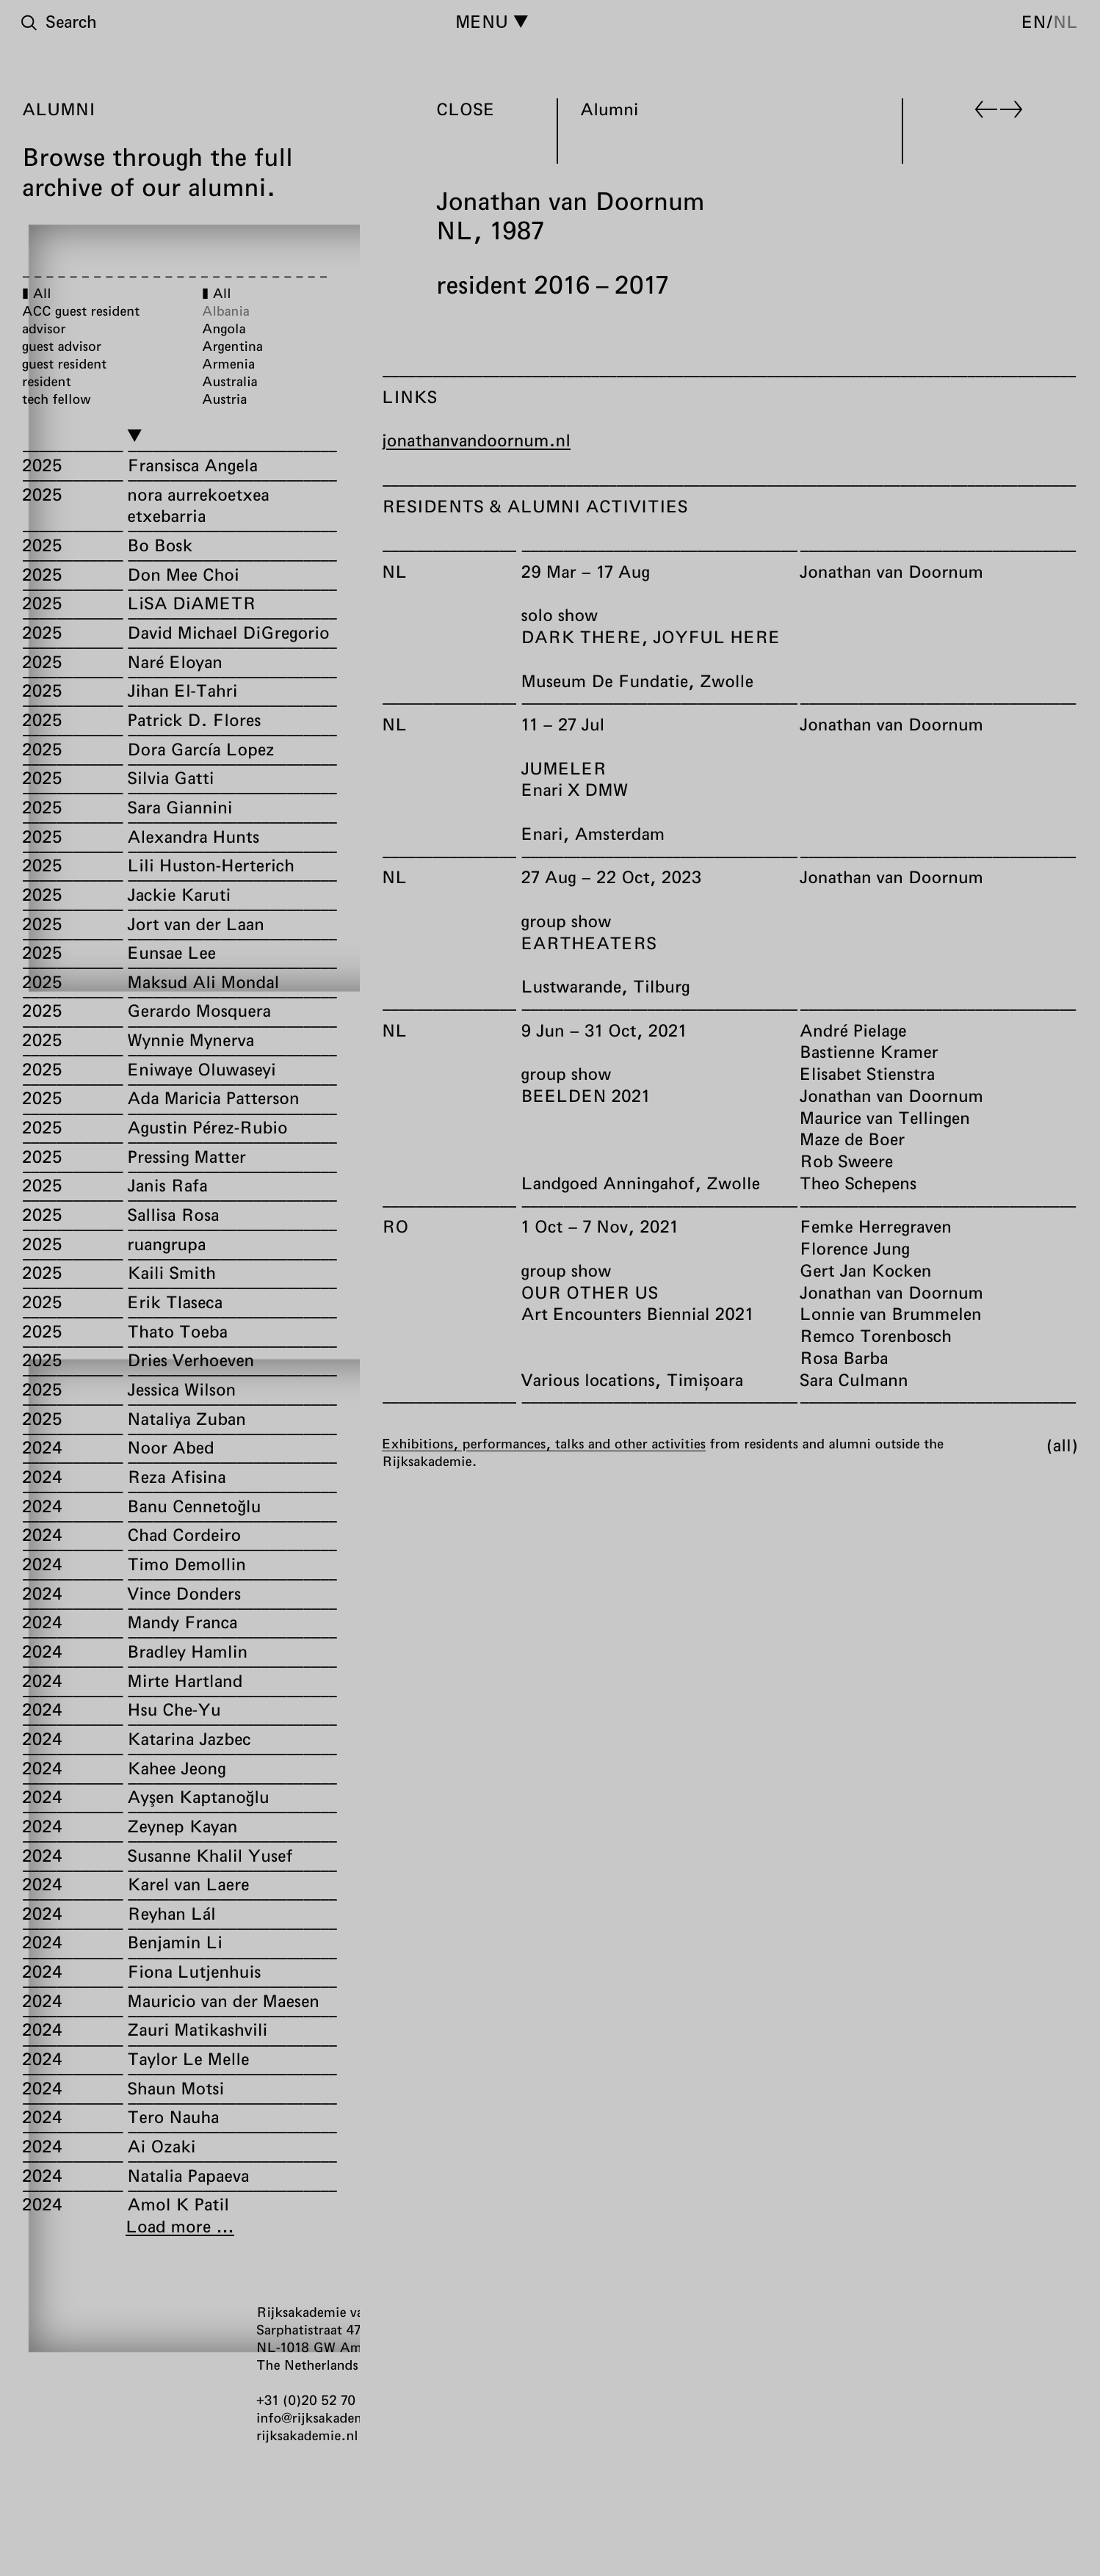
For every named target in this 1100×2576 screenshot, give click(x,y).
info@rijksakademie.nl (325, 2417)
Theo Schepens (858, 1182)
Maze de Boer (852, 1138)
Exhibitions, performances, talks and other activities (544, 1443)
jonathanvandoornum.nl (476, 439)
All (1062, 1444)
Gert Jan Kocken (866, 1270)
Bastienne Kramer (869, 1051)
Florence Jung (855, 1248)
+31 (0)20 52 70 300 (319, 2400)
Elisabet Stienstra (867, 1073)
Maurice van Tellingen (885, 1117)
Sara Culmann (854, 1379)
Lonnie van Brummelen (891, 1313)
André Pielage (853, 1030)
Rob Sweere (846, 1160)
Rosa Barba (844, 1357)
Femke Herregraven (876, 1226)
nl (1065, 21)
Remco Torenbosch (876, 1335)
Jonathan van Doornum (891, 571)
